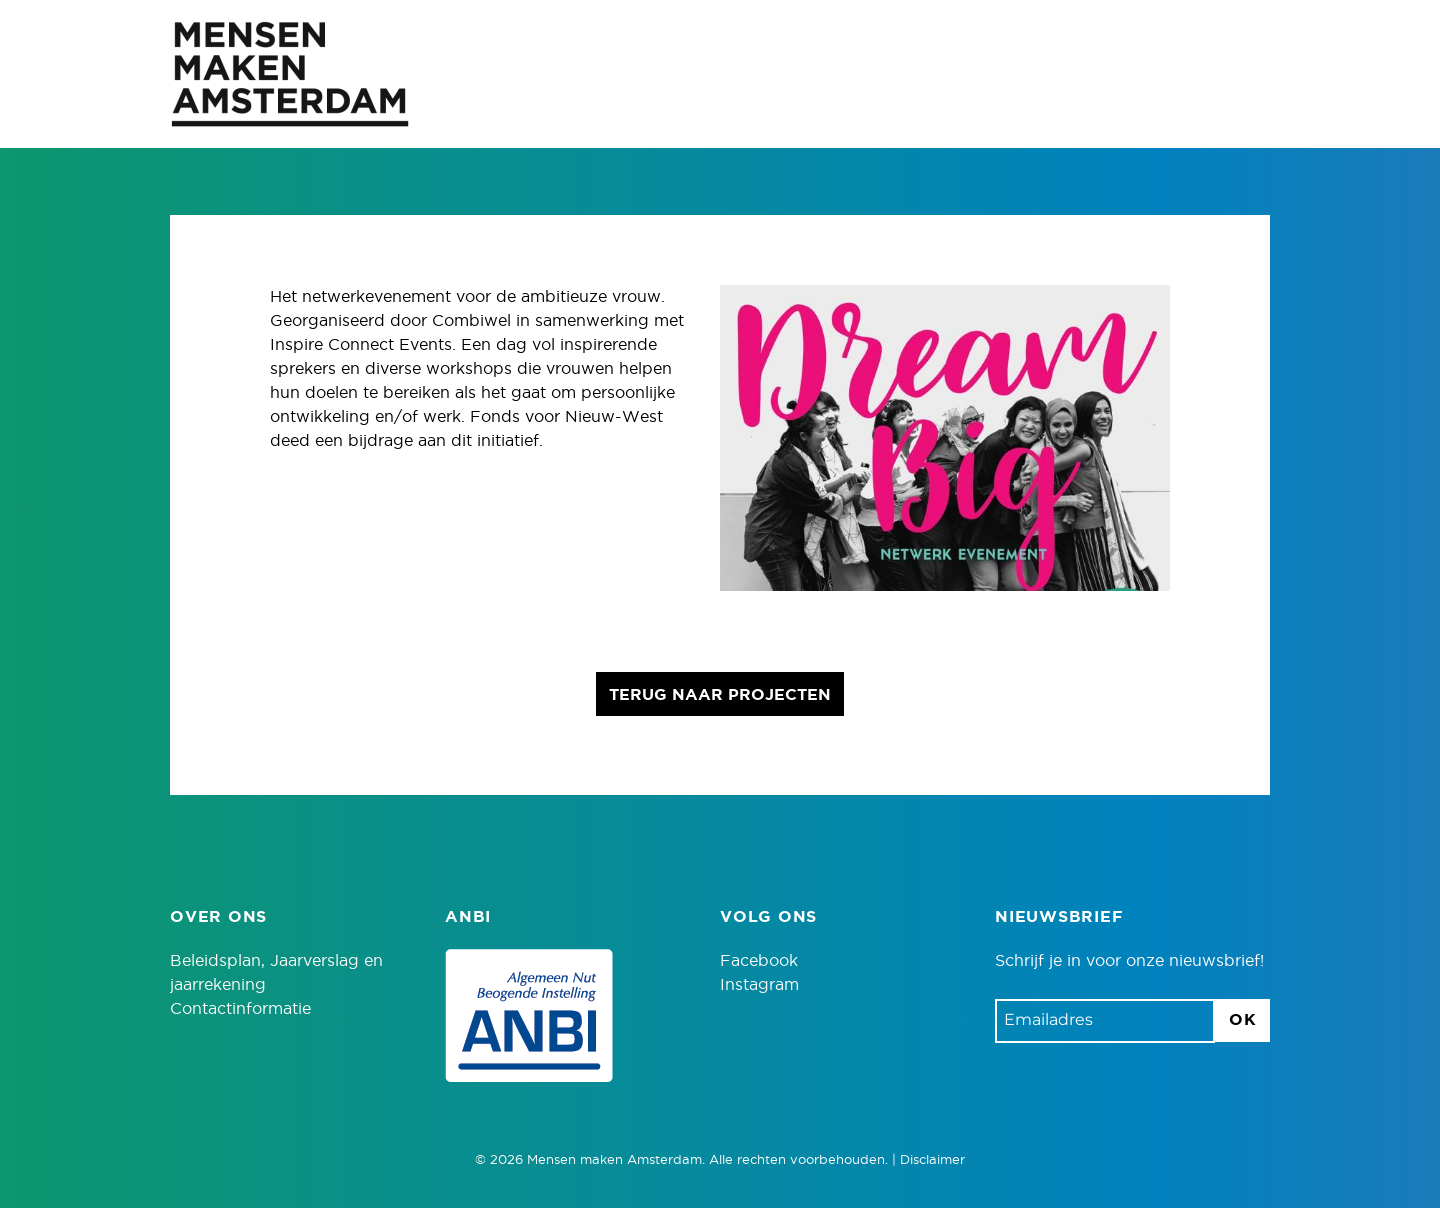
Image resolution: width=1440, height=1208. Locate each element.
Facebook (759, 961)
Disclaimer (932, 1160)
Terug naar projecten (720, 695)
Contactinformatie (240, 1009)
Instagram (759, 985)
